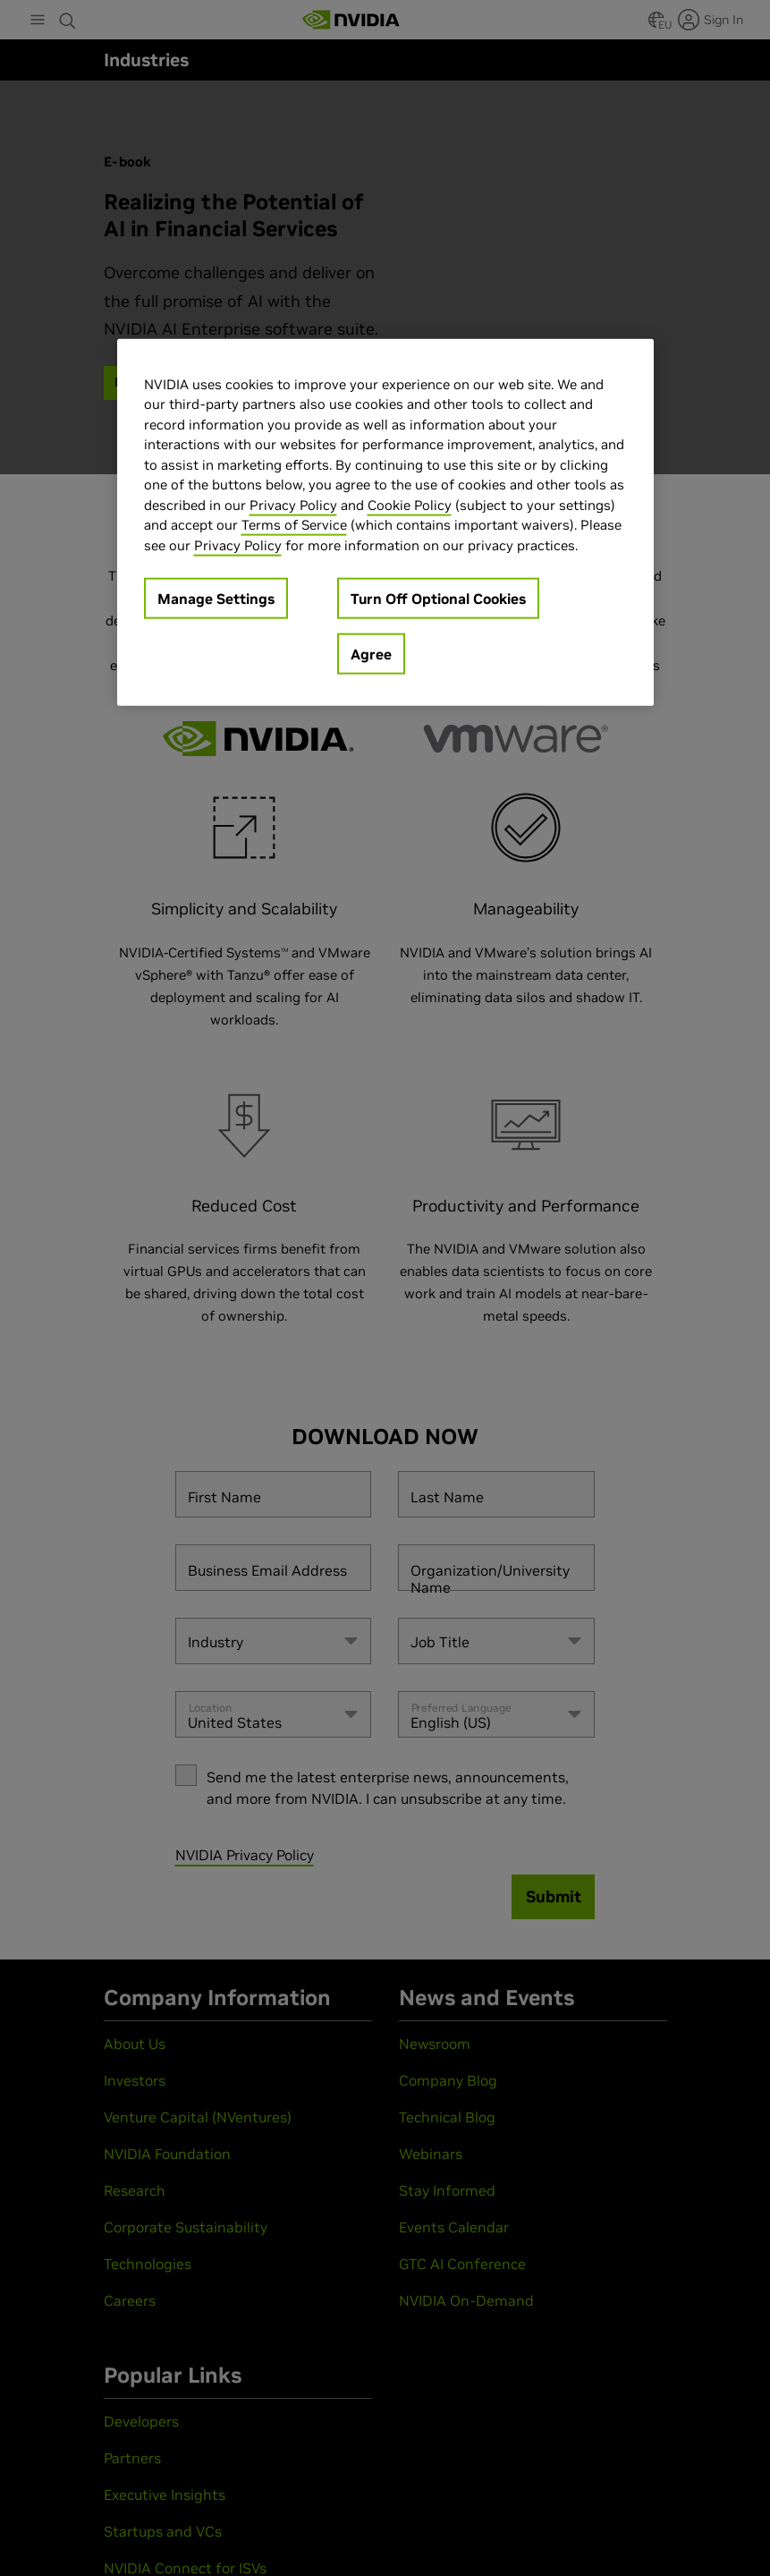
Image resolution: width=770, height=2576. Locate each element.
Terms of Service (294, 524)
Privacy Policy (293, 504)
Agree (371, 654)
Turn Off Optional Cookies (438, 599)
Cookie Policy (410, 504)
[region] (385, 522)
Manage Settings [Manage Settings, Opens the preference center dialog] (216, 599)
